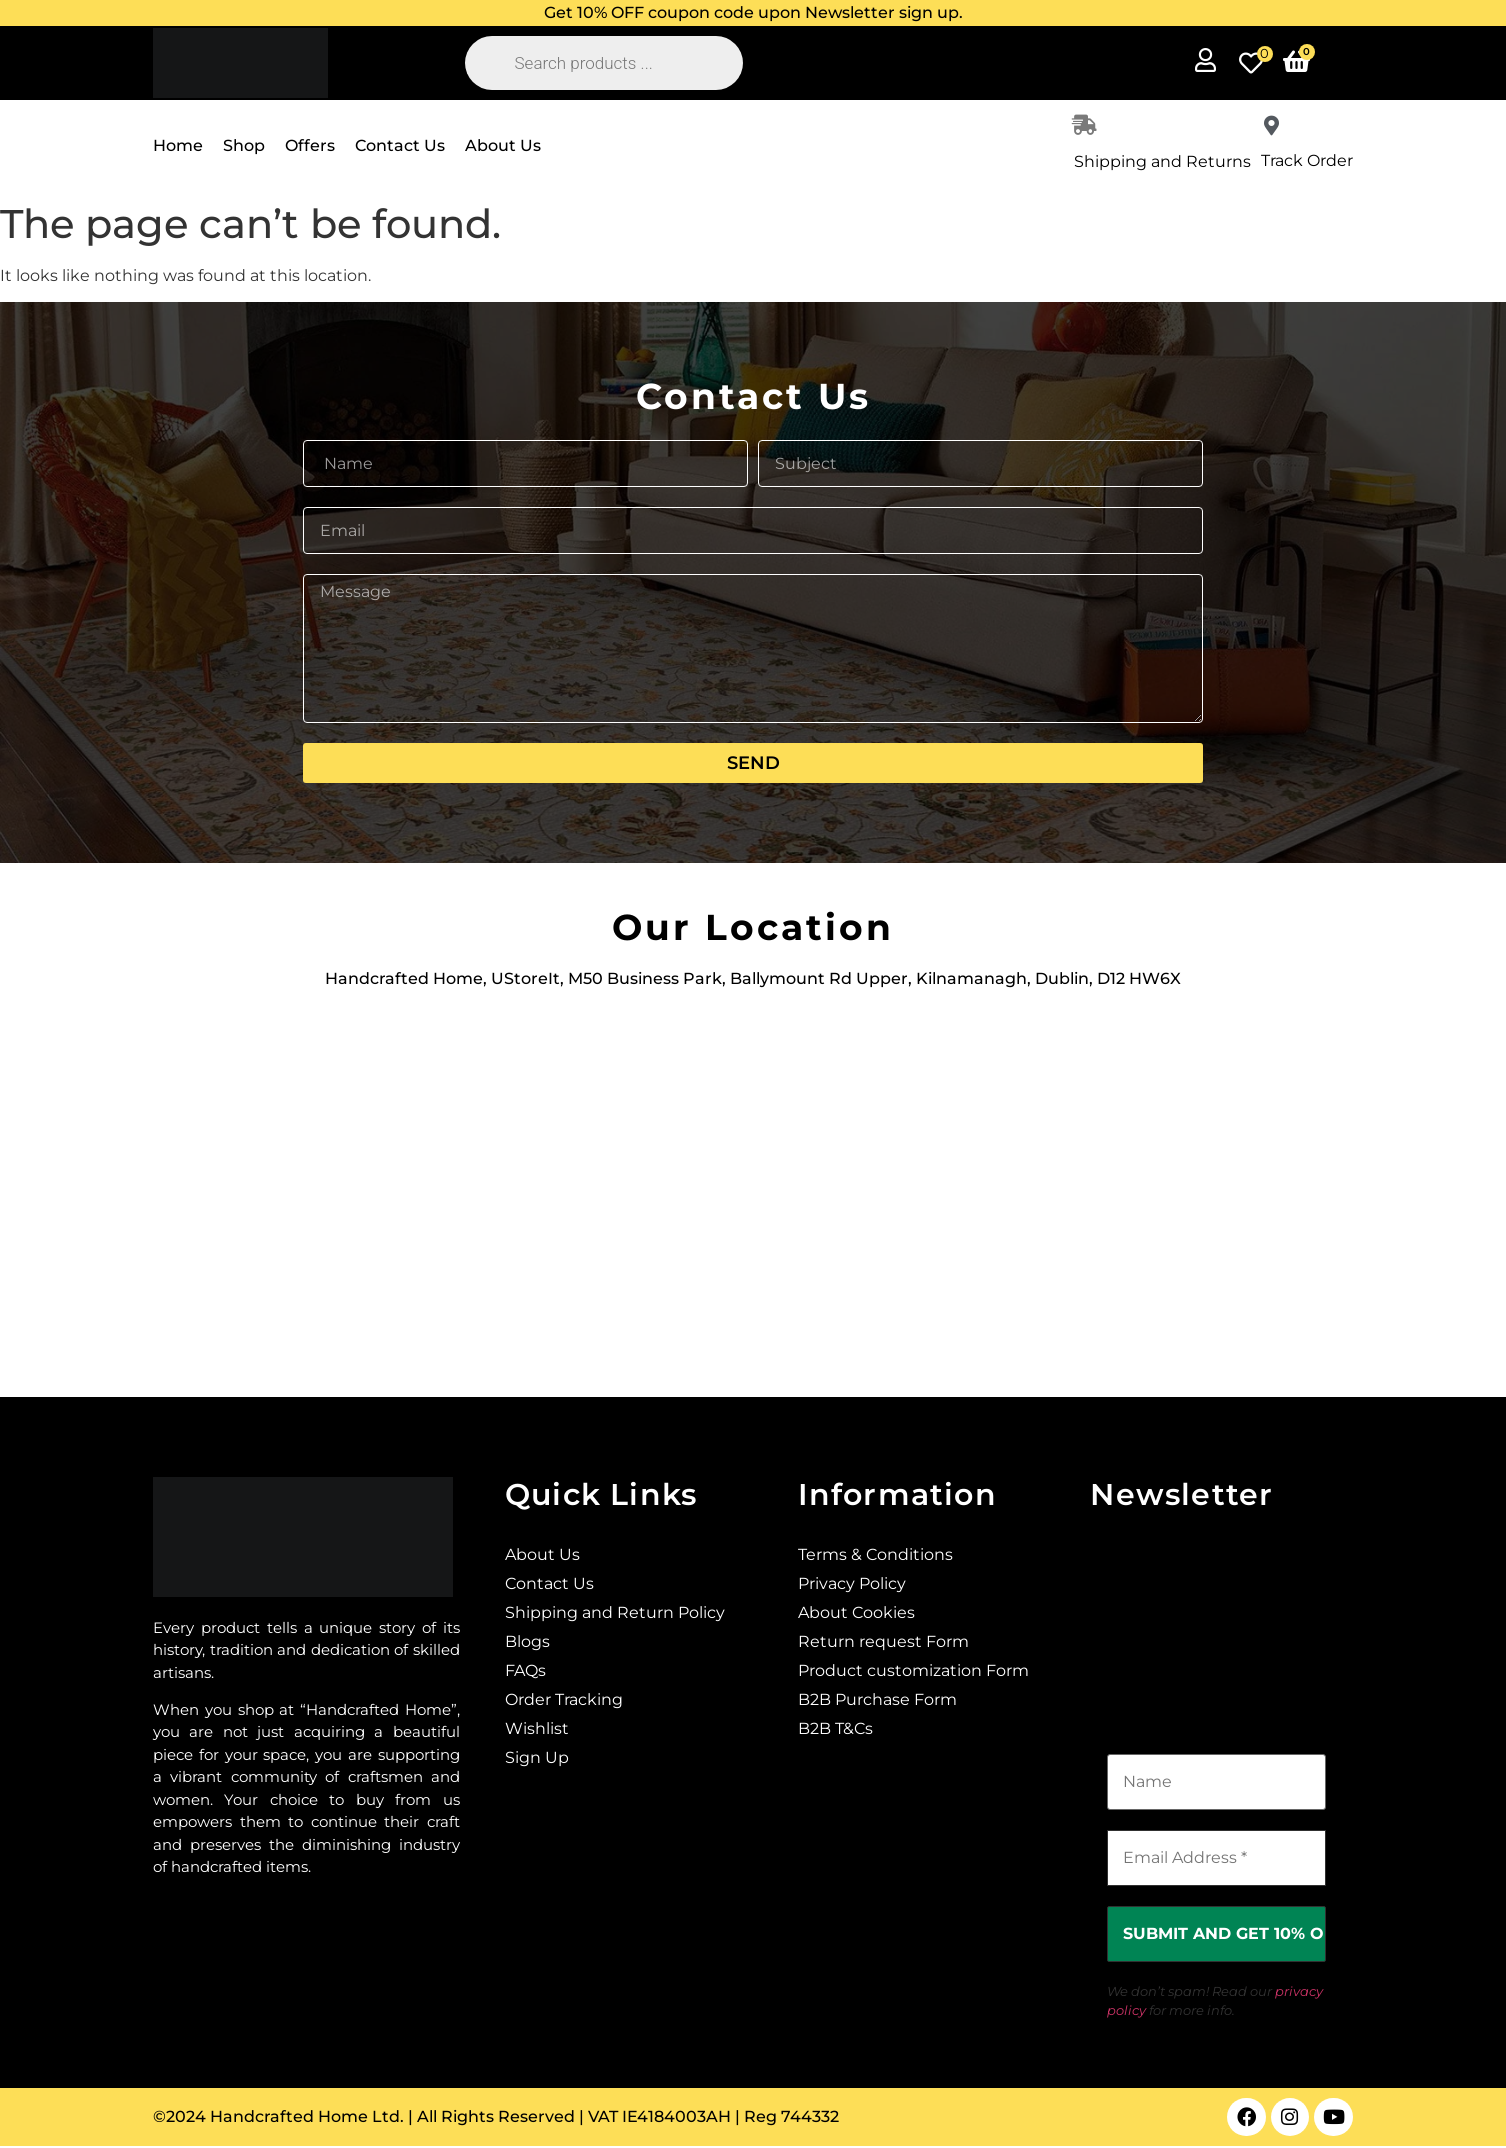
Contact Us (400, 145)
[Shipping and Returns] (1084, 125)
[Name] (1216, 1782)
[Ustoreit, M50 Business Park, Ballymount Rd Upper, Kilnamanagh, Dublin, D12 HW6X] (753, 1182)
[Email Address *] (1216, 1858)
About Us (503, 145)
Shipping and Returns (1162, 161)
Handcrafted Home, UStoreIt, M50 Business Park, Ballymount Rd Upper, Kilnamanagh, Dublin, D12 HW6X (753, 978)
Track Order (1307, 160)
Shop (244, 145)
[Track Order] (1271, 126)
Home (178, 145)
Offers (310, 145)
